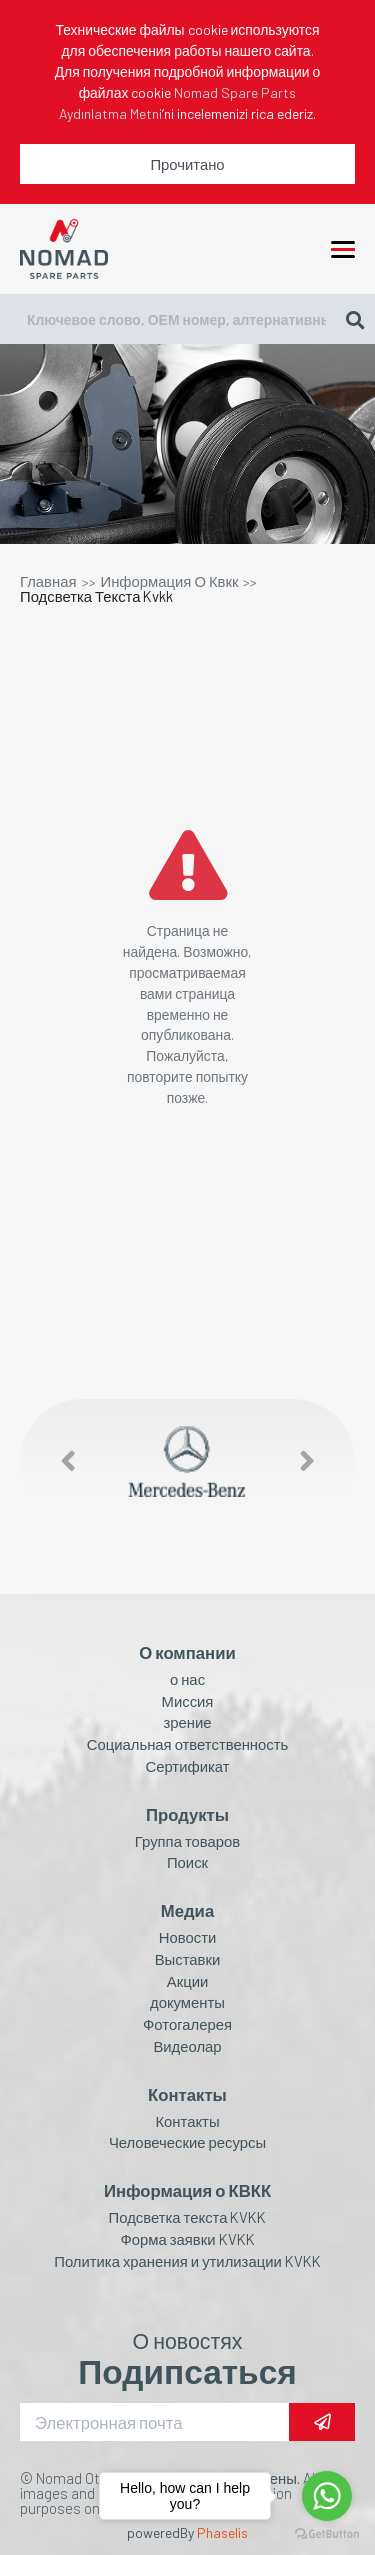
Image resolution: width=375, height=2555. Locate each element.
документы (187, 2002)
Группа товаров (187, 1841)
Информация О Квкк (170, 581)
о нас (187, 1679)
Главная (48, 581)
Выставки (188, 1959)
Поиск (187, 1862)
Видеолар (187, 2046)
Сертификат (187, 1766)
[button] (58, 1461)
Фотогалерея (187, 2024)
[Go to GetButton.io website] (327, 2534)
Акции (187, 1981)
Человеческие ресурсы (187, 2142)
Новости (187, 1937)
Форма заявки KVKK (187, 2239)
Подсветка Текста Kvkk (97, 596)
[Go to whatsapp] (327, 2496)
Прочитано (187, 164)
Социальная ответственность (188, 1744)
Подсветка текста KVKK (188, 2217)
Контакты (187, 2121)
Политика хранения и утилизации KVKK (187, 2261)
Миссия (188, 1701)
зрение (187, 1722)
